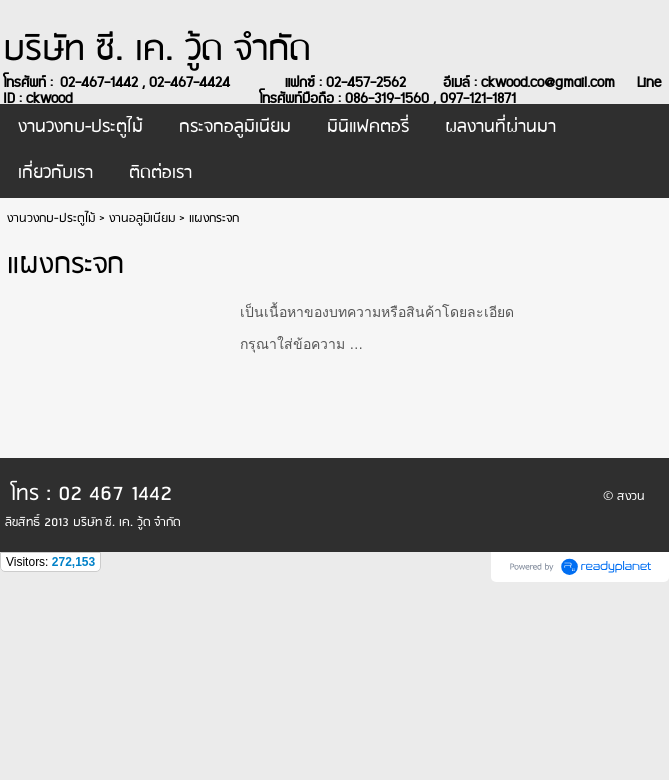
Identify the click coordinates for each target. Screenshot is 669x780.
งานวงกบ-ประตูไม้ (51, 218)
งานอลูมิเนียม (142, 218)
